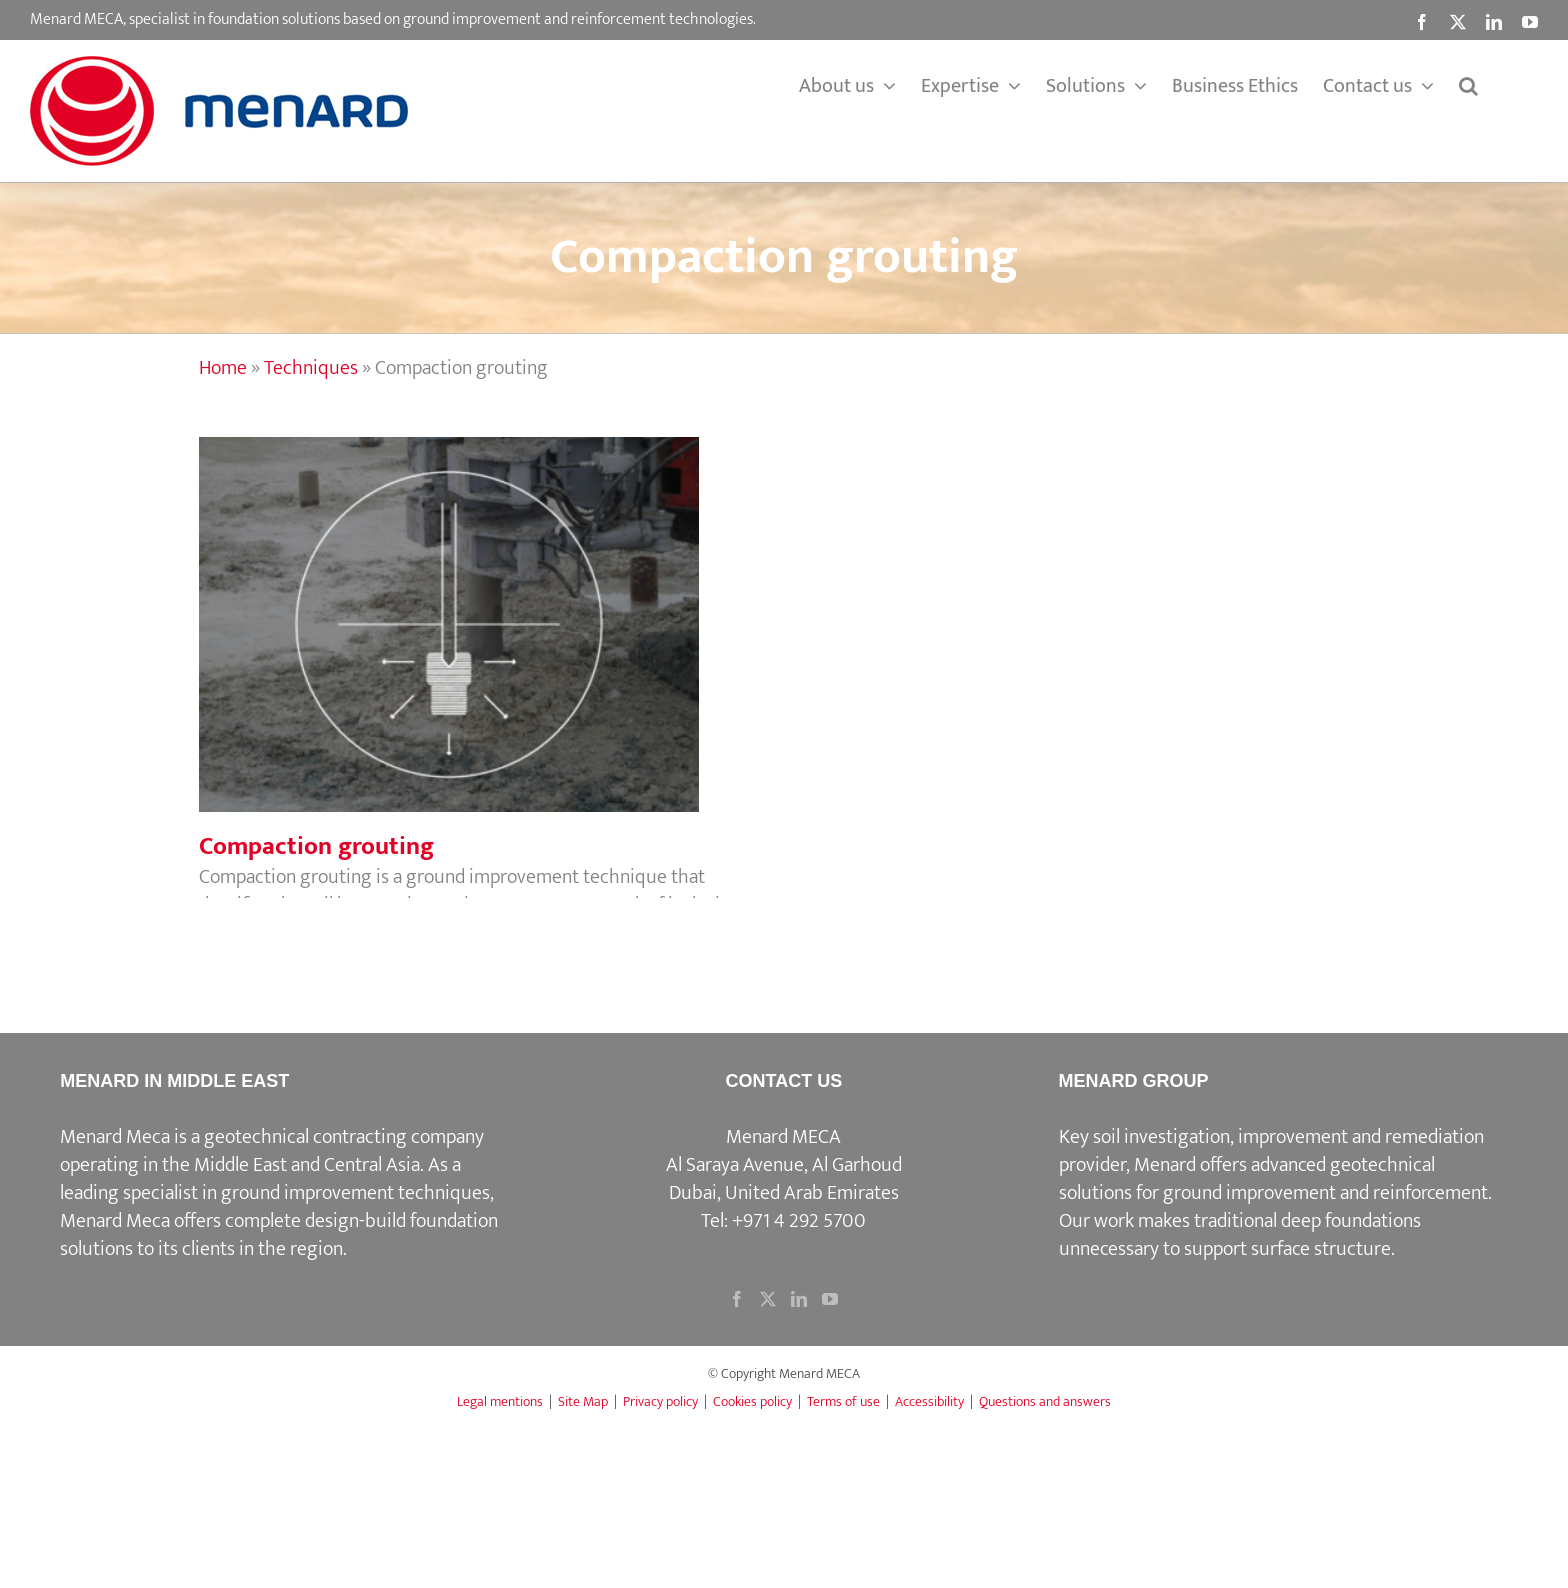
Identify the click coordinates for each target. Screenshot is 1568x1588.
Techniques (311, 368)
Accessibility (929, 1401)
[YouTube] (830, 1299)
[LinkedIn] (799, 1299)
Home (223, 368)
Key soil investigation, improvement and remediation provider (1271, 1151)
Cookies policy (752, 1401)
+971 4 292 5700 (799, 1221)
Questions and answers (1045, 1401)
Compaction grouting (316, 846)
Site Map (583, 1401)
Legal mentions (500, 1401)
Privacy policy (660, 1401)
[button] (1468, 86)
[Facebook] (737, 1299)
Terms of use (843, 1401)
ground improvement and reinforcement (1325, 1193)
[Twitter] (768, 1299)
